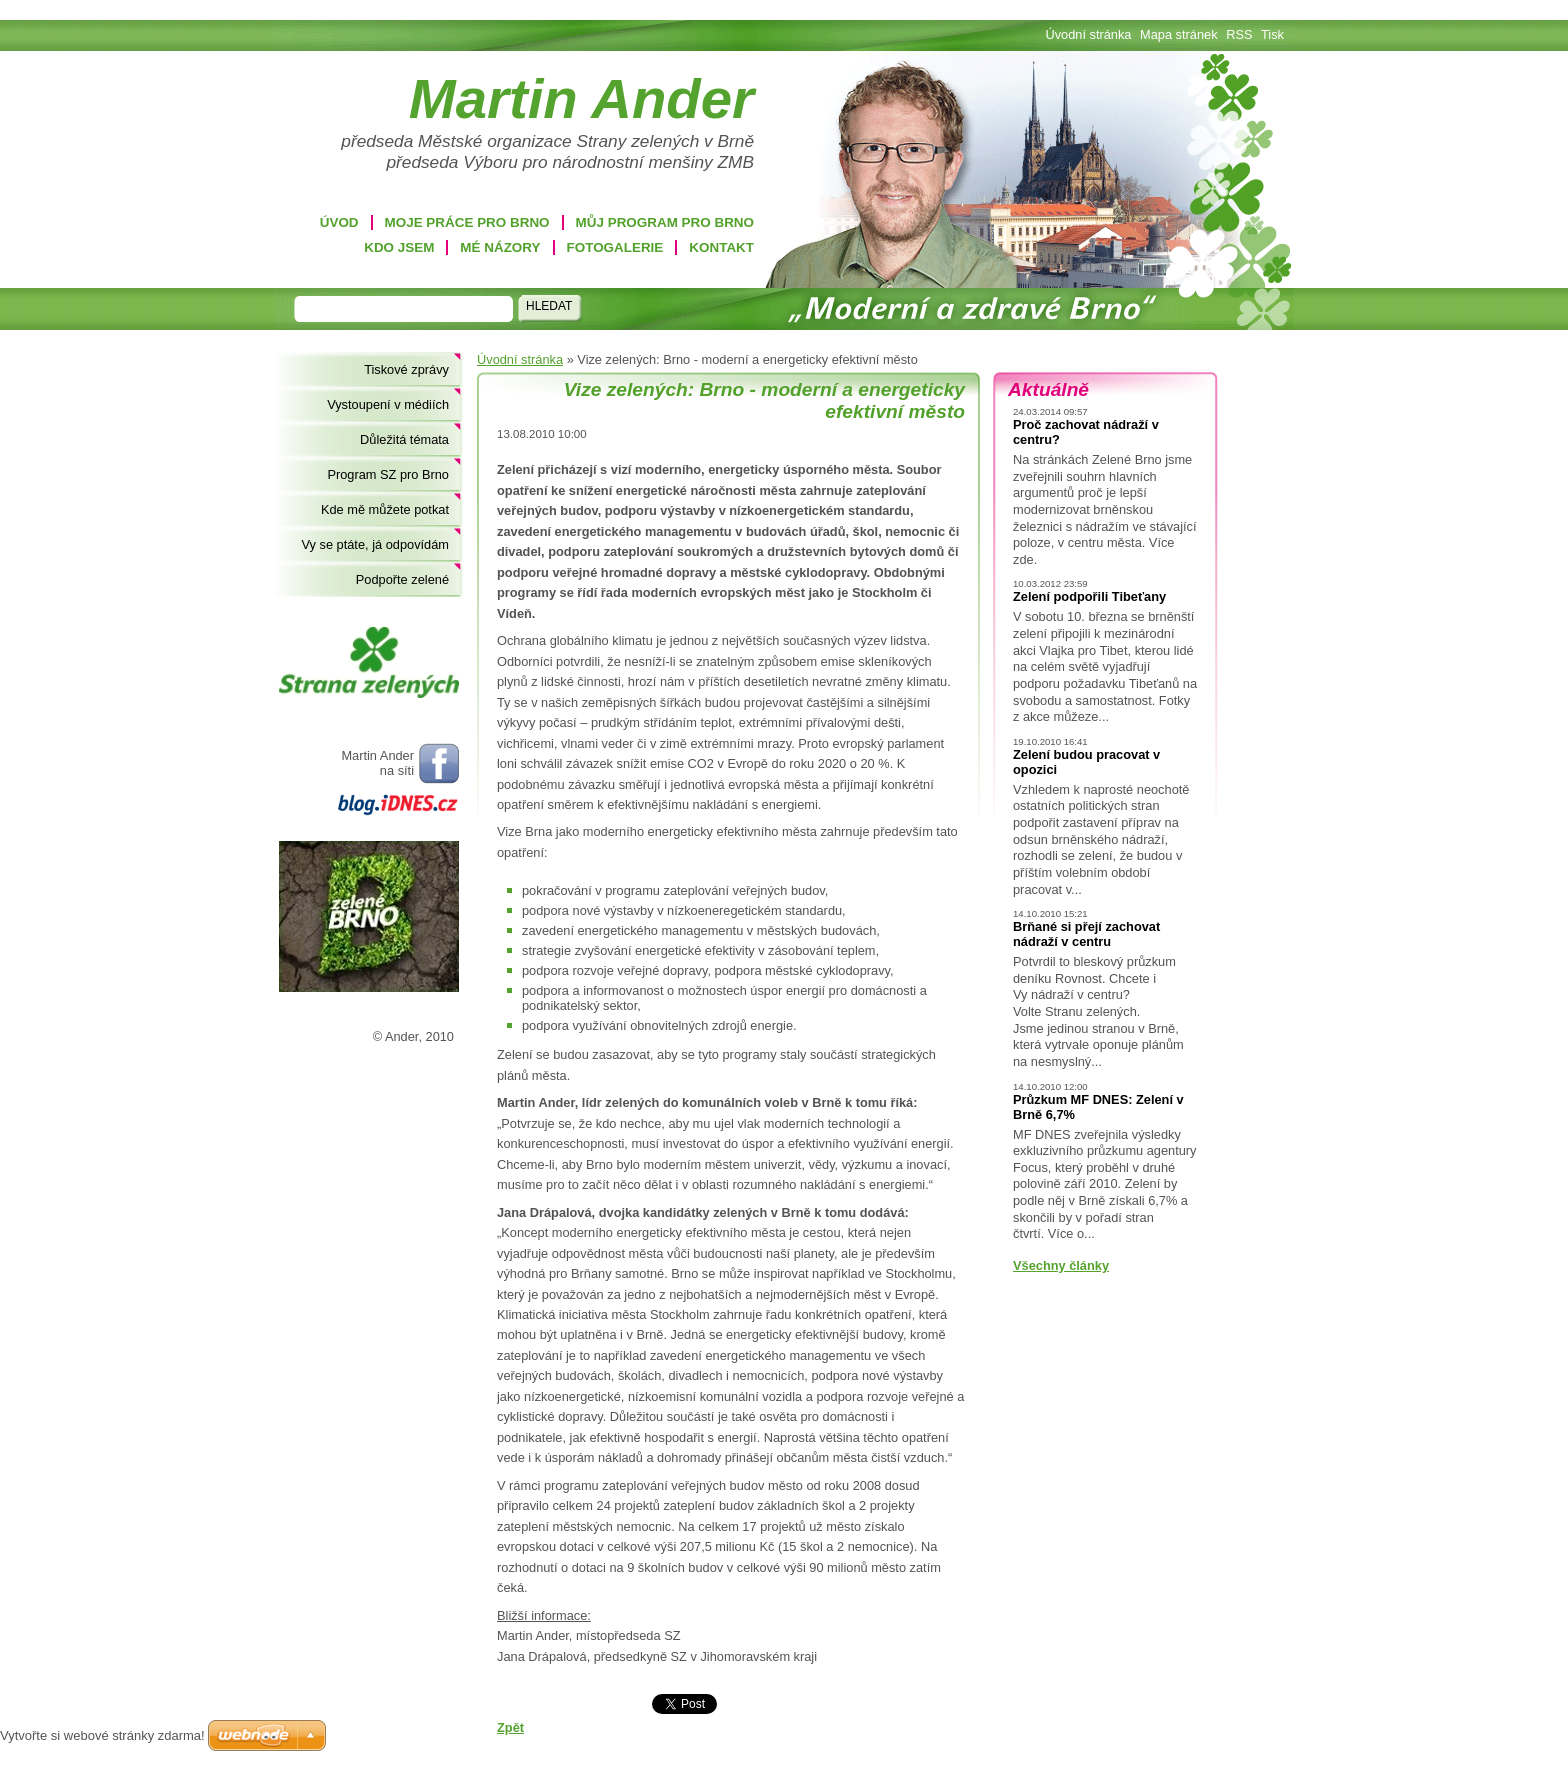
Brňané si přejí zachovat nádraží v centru (1086, 934)
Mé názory (500, 247)
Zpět (510, 1727)
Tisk (1272, 34)
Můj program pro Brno (665, 222)
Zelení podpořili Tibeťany (1089, 596)
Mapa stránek (1179, 34)
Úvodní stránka (520, 359)
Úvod (339, 222)
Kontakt (721, 247)
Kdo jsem (399, 247)
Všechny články (1061, 1265)
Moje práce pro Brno (467, 222)
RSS (1239, 34)
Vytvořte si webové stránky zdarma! (102, 1735)
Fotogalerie (615, 247)
